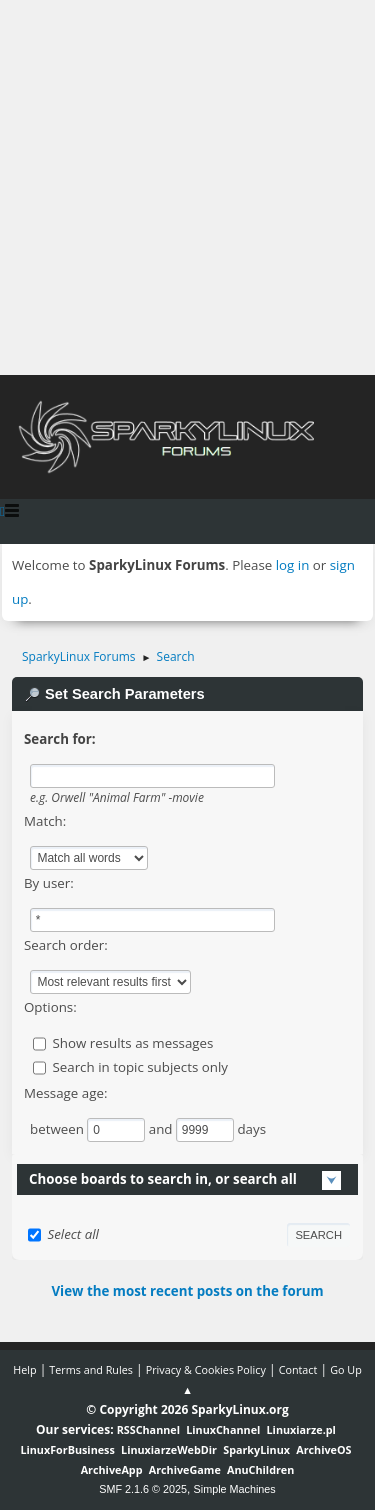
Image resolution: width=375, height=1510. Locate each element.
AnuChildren (260, 1469)
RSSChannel (148, 1429)
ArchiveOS (323, 1449)
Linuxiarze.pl (301, 1429)
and (162, 1129)
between (58, 1129)
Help (24, 1369)
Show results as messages (132, 1043)
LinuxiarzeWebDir (169, 1449)
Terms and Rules (91, 1369)
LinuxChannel (223, 1429)
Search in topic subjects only (140, 1067)
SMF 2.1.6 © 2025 (143, 1489)
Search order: (66, 945)
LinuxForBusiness (67, 1449)
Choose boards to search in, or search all (163, 1179)
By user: (49, 883)
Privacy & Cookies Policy (206, 1369)
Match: (45, 821)
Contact (298, 1369)
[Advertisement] (187, 187)
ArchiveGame (185, 1469)
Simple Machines (235, 1489)
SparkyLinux (256, 1449)
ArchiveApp (112, 1469)
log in (293, 565)
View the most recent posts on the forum (187, 1291)
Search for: (60, 739)
